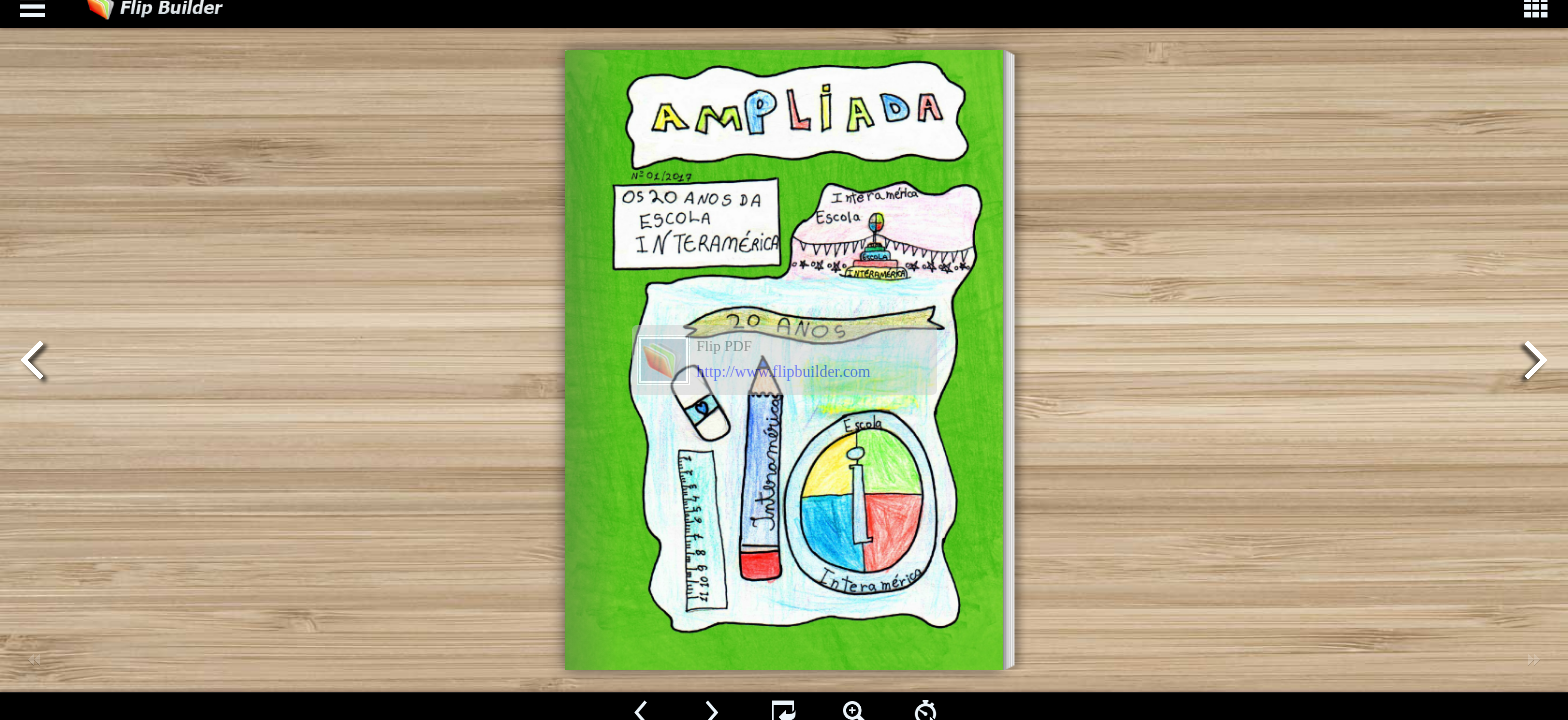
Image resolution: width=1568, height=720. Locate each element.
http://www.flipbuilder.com (784, 371)
